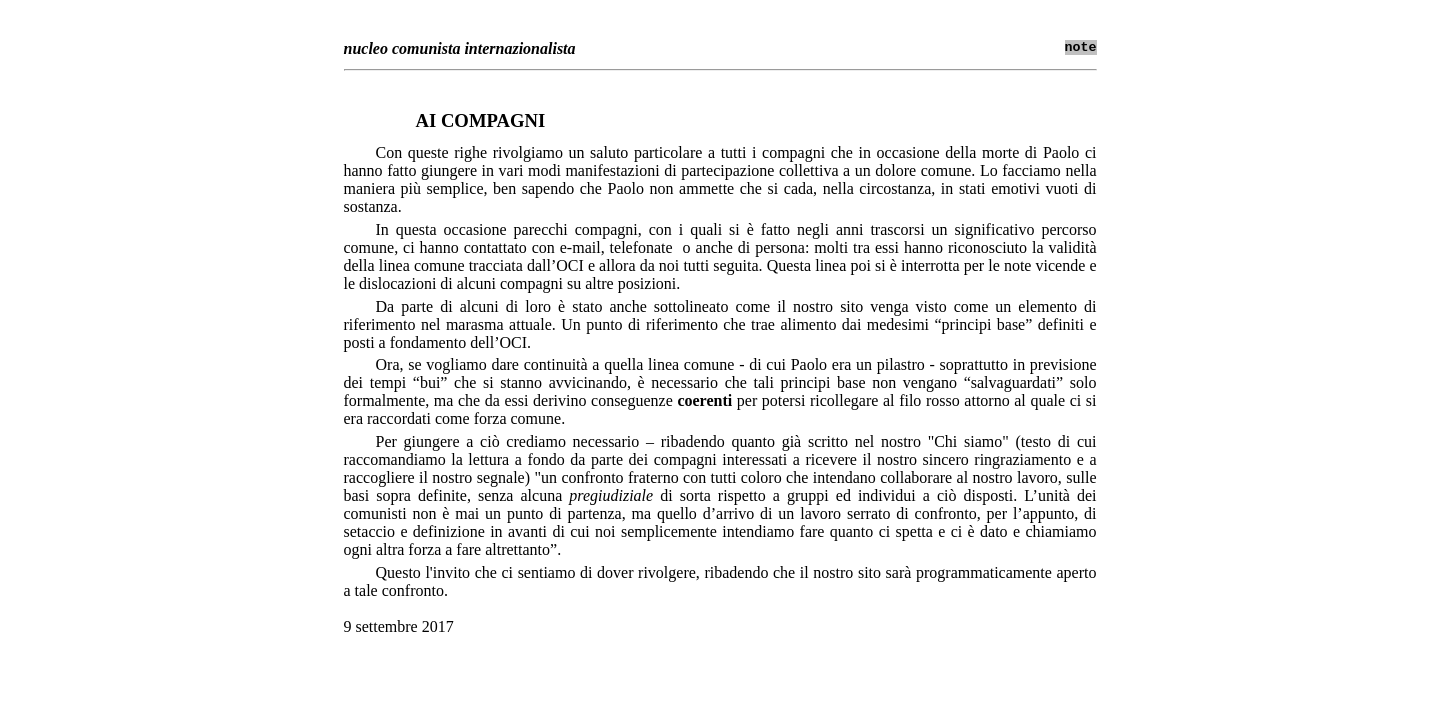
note (1081, 47)
